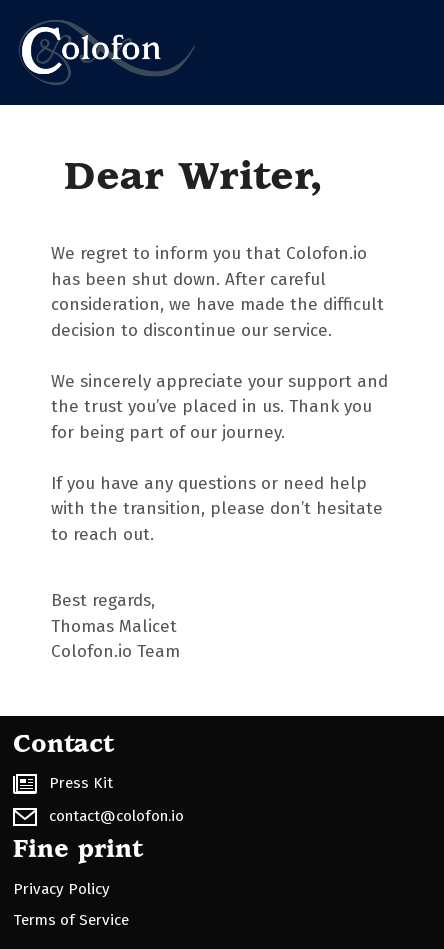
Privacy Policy (61, 889)
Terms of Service (71, 920)
